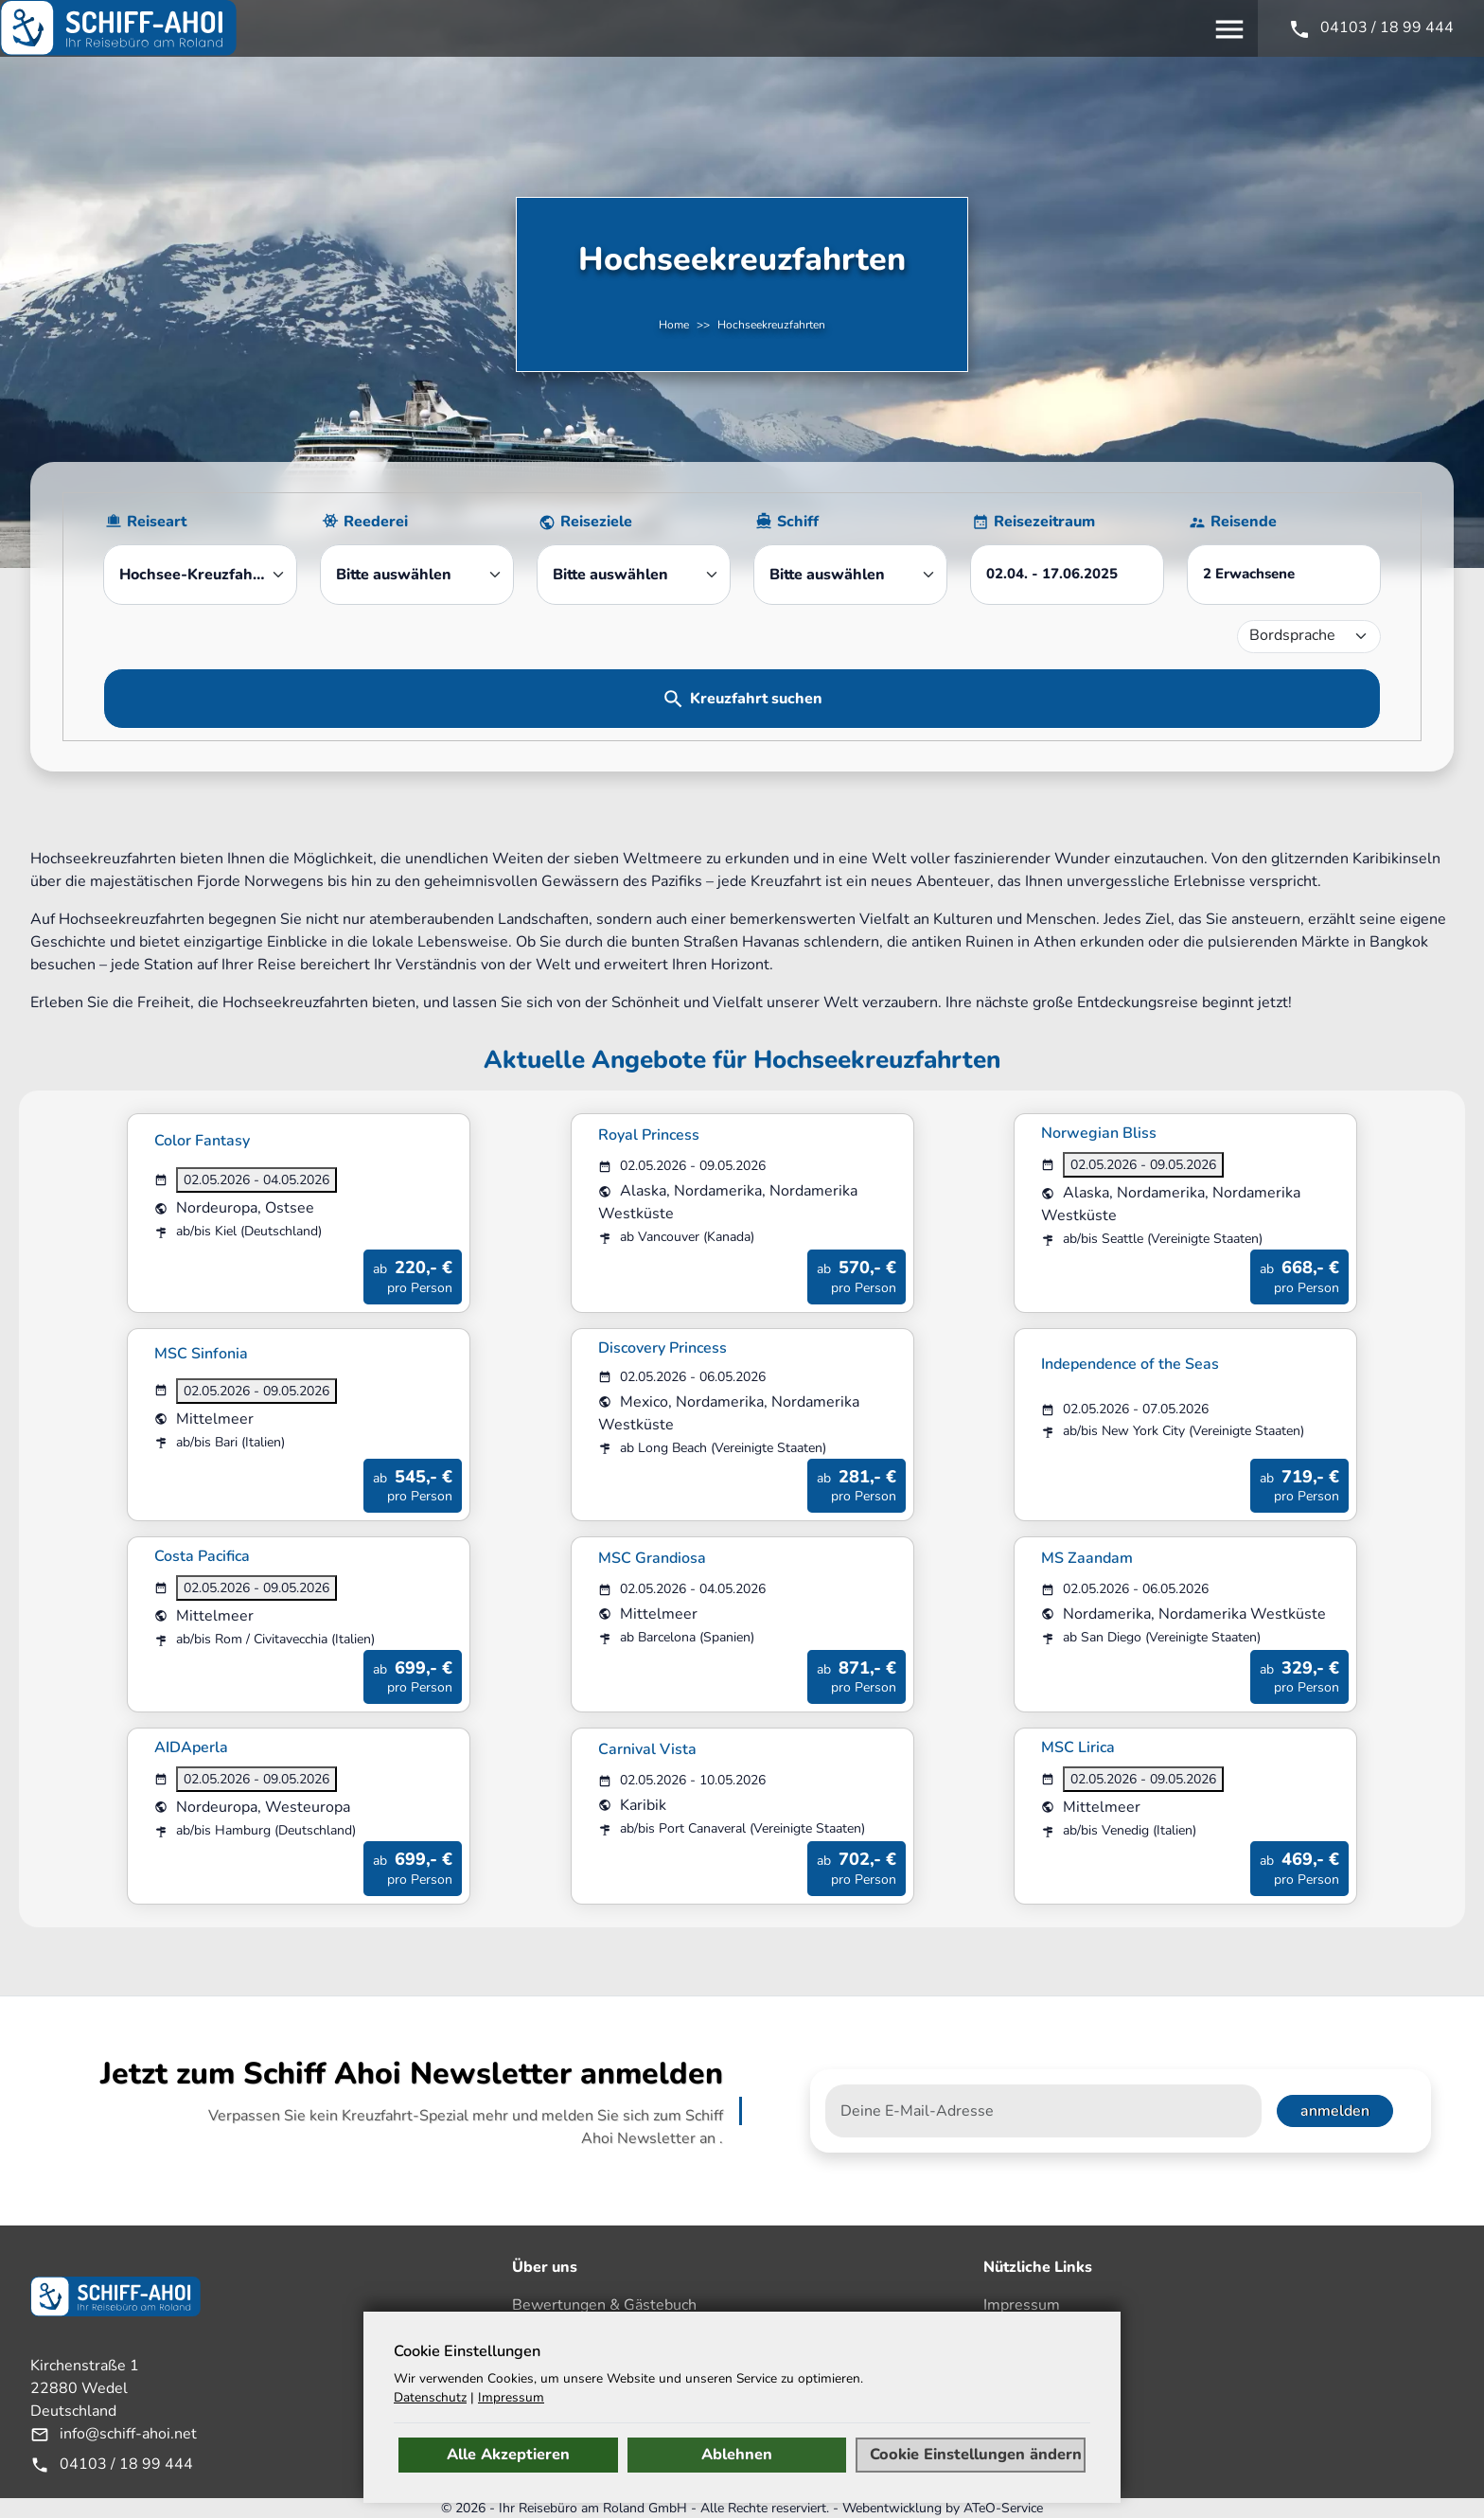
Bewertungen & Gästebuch (604, 2305)
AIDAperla (191, 1747)
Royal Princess (648, 1135)
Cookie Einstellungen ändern (976, 2454)
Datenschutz (1026, 2384)
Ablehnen (736, 2454)
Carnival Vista (647, 1749)
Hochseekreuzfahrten (771, 324)
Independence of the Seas (1130, 1364)
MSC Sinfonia (201, 1353)
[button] (1284, 574)
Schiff (798, 521)
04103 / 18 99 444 (126, 2464)
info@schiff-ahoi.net (128, 2433)
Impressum (1021, 2305)
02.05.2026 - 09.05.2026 (1143, 1165)
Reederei (376, 521)
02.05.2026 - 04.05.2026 (256, 1180)
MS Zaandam (1087, 1558)
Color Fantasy (202, 1140)
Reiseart (156, 521)
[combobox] (200, 574)
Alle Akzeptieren (508, 2454)
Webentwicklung (892, 2508)
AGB (999, 2358)
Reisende (1243, 521)
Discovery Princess (662, 1348)
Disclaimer (1019, 2331)
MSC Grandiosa (652, 1558)
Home (674, 324)
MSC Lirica (1078, 1747)
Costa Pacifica (202, 1556)
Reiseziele (596, 521)
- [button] (1052, 574)
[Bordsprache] (1309, 637)
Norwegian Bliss (1099, 1133)
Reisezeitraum (1044, 521)
